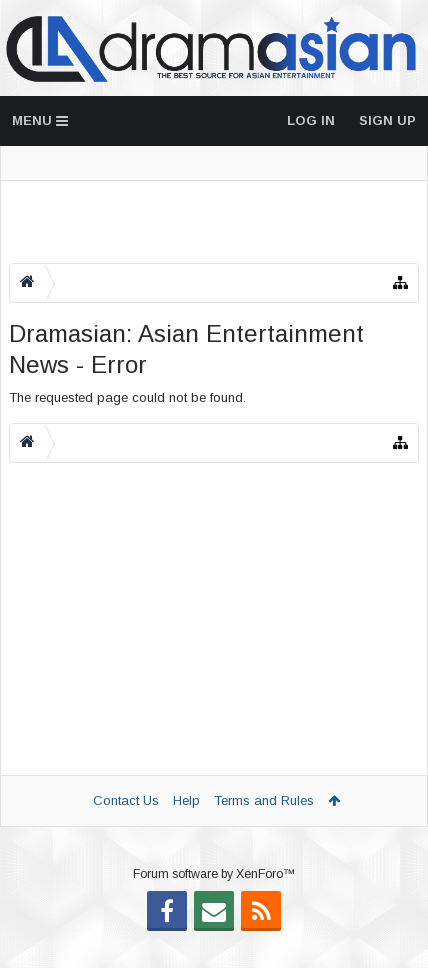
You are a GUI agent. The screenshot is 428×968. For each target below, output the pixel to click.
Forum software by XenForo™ (214, 906)
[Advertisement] (214, 222)
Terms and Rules (264, 800)
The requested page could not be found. (127, 397)
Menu (40, 120)
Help (186, 800)
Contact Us (126, 800)
